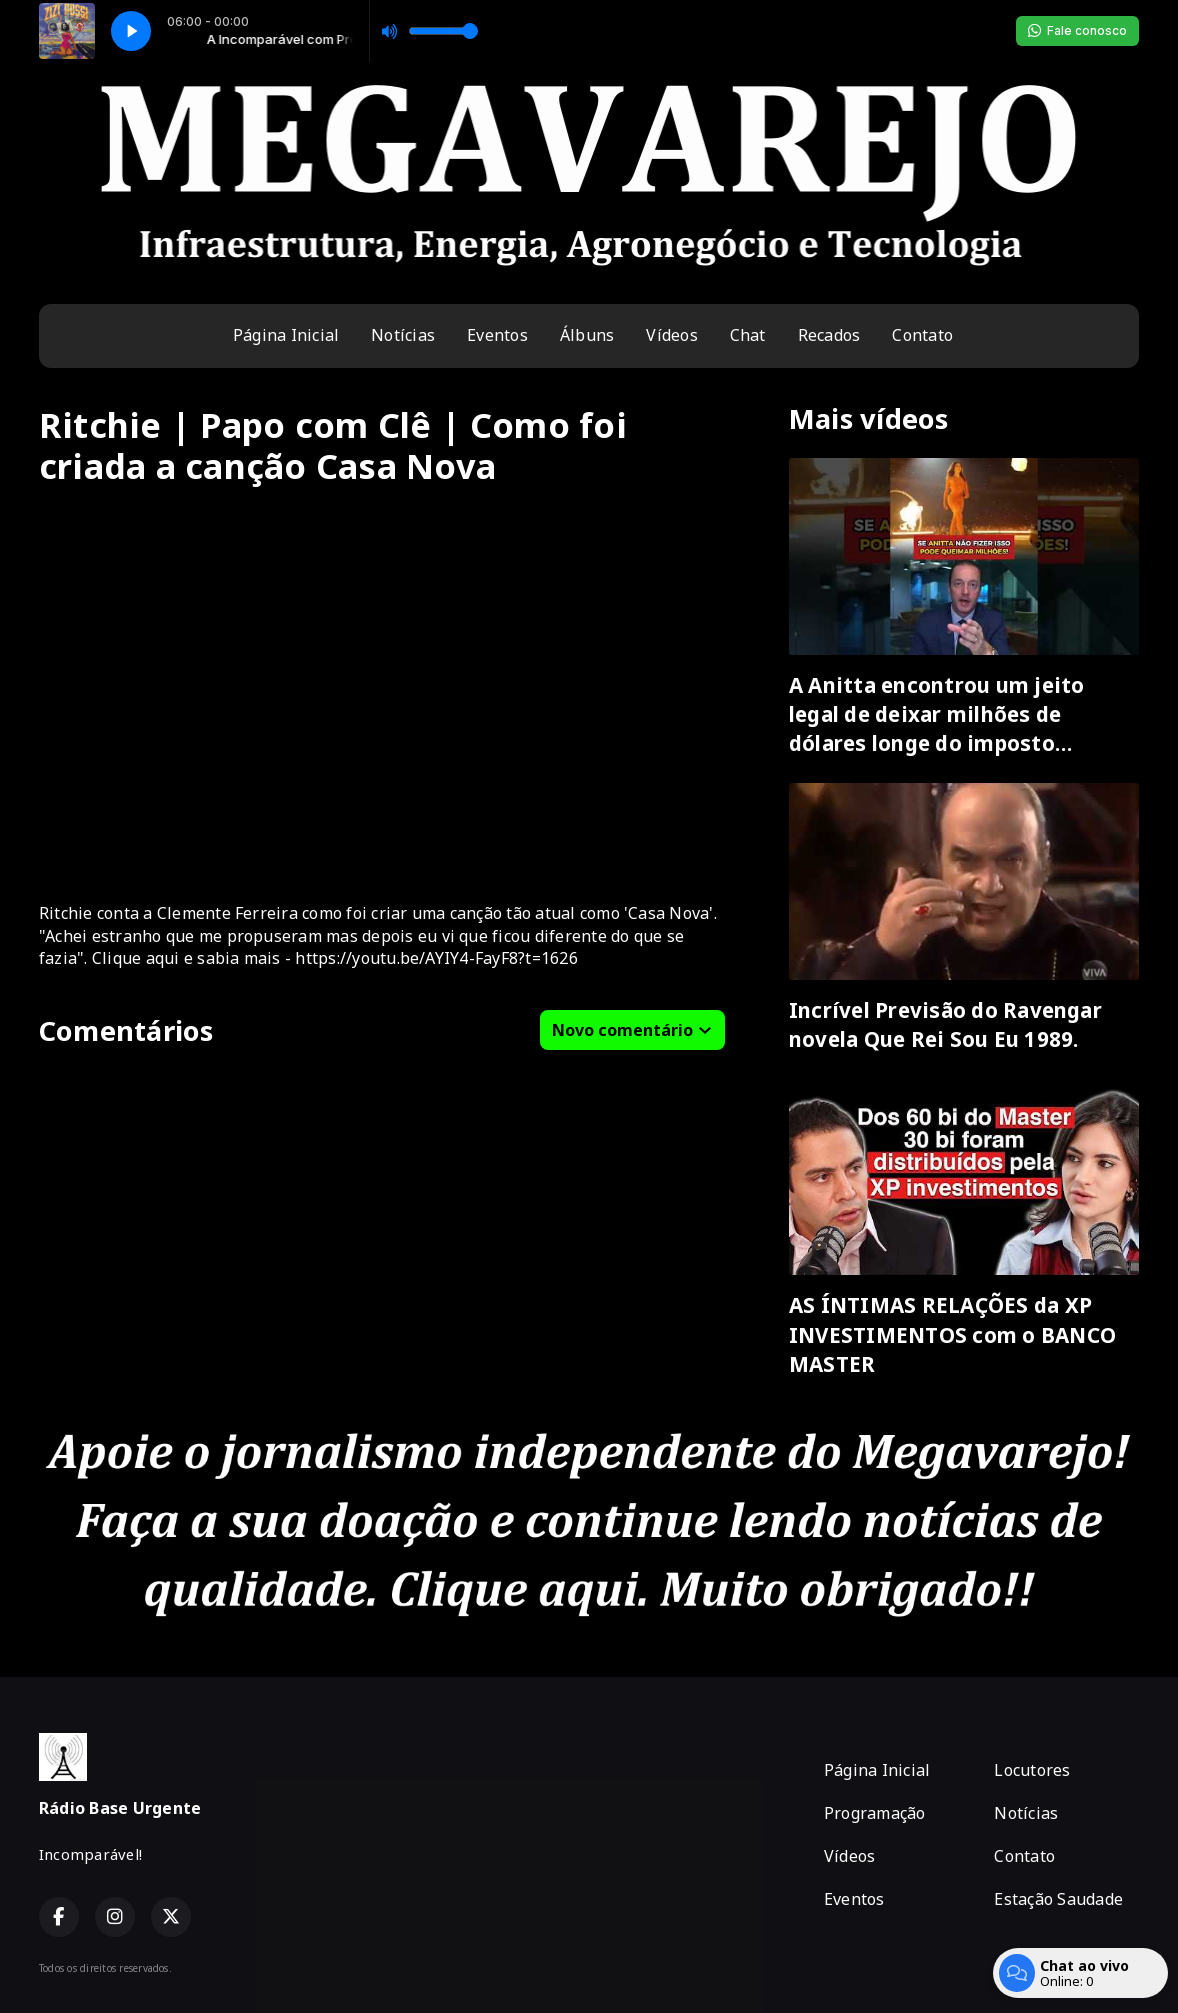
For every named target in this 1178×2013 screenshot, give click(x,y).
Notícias (403, 335)
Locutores (1032, 1770)
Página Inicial (286, 335)
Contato (922, 335)
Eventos (497, 335)
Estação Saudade (1058, 1899)
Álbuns (587, 335)
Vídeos (671, 335)
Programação (875, 1813)
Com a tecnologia (1070, 1968)
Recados (829, 335)
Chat (748, 335)
